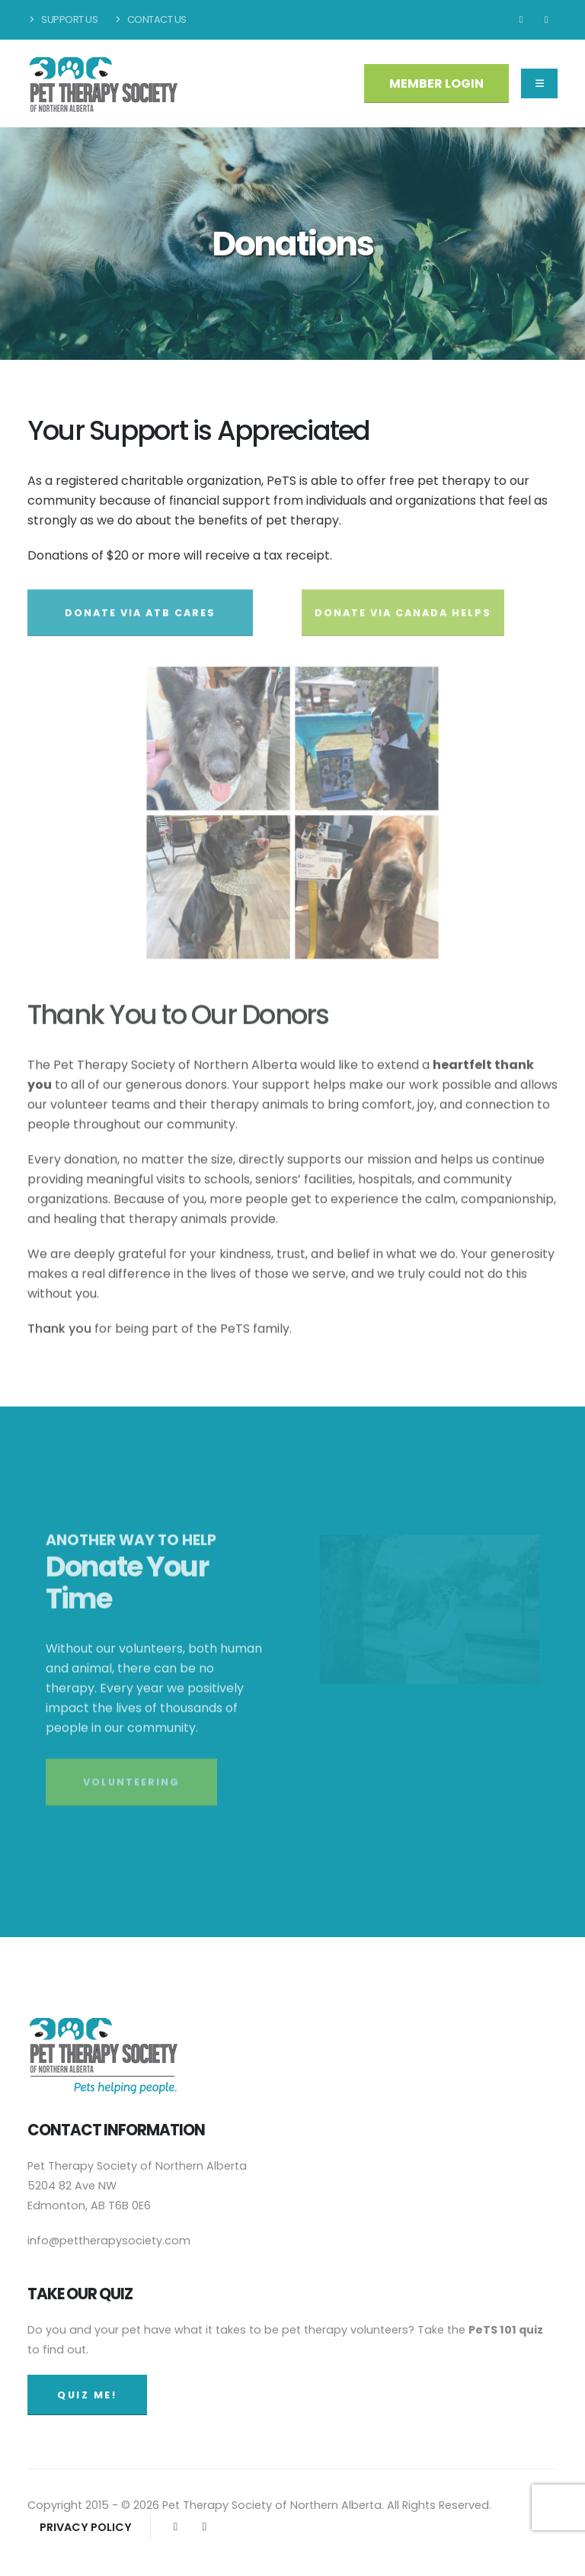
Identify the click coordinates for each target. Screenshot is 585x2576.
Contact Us (149, 19)
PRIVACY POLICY (86, 2527)
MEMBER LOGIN (436, 83)
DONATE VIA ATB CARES (140, 621)
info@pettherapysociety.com (108, 2240)
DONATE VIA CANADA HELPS (403, 621)
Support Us (62, 19)
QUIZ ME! (87, 2394)
